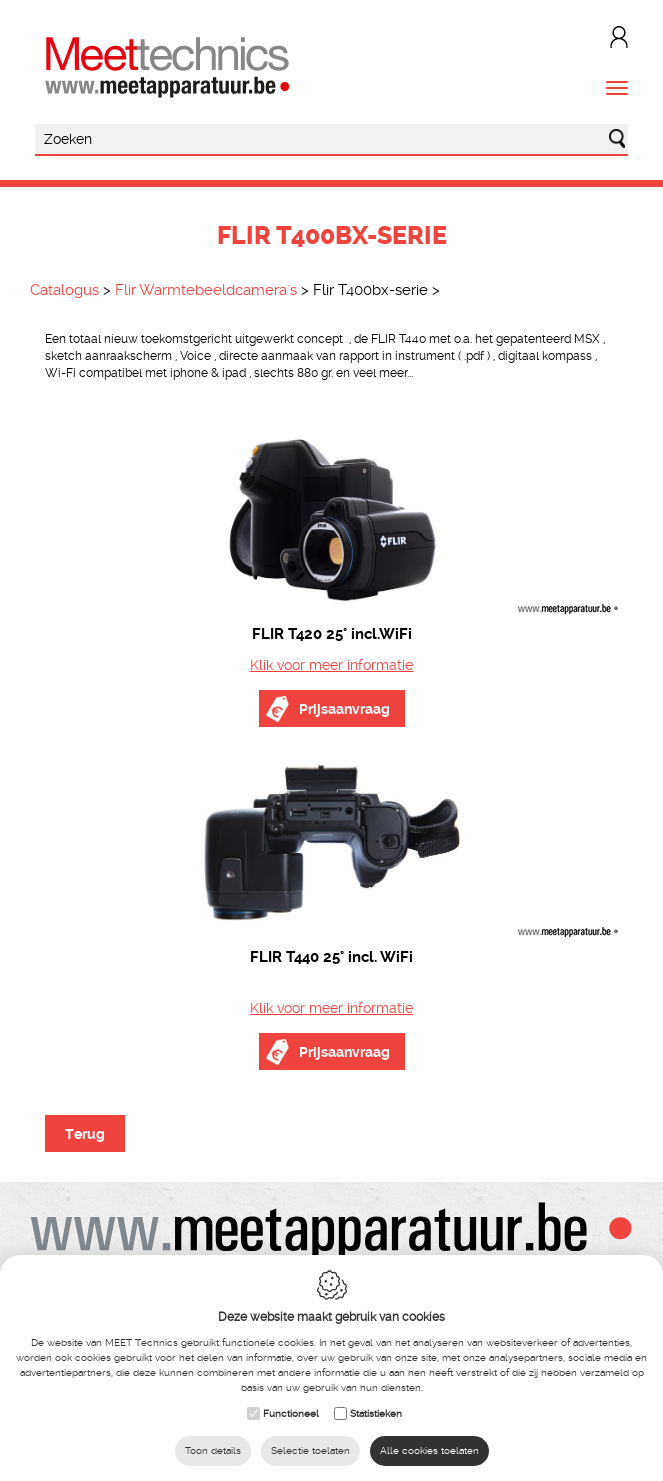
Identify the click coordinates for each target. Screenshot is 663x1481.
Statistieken (376, 1413)
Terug (85, 1134)
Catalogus (64, 290)
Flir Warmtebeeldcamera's (206, 290)
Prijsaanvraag (344, 709)
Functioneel (291, 1413)
